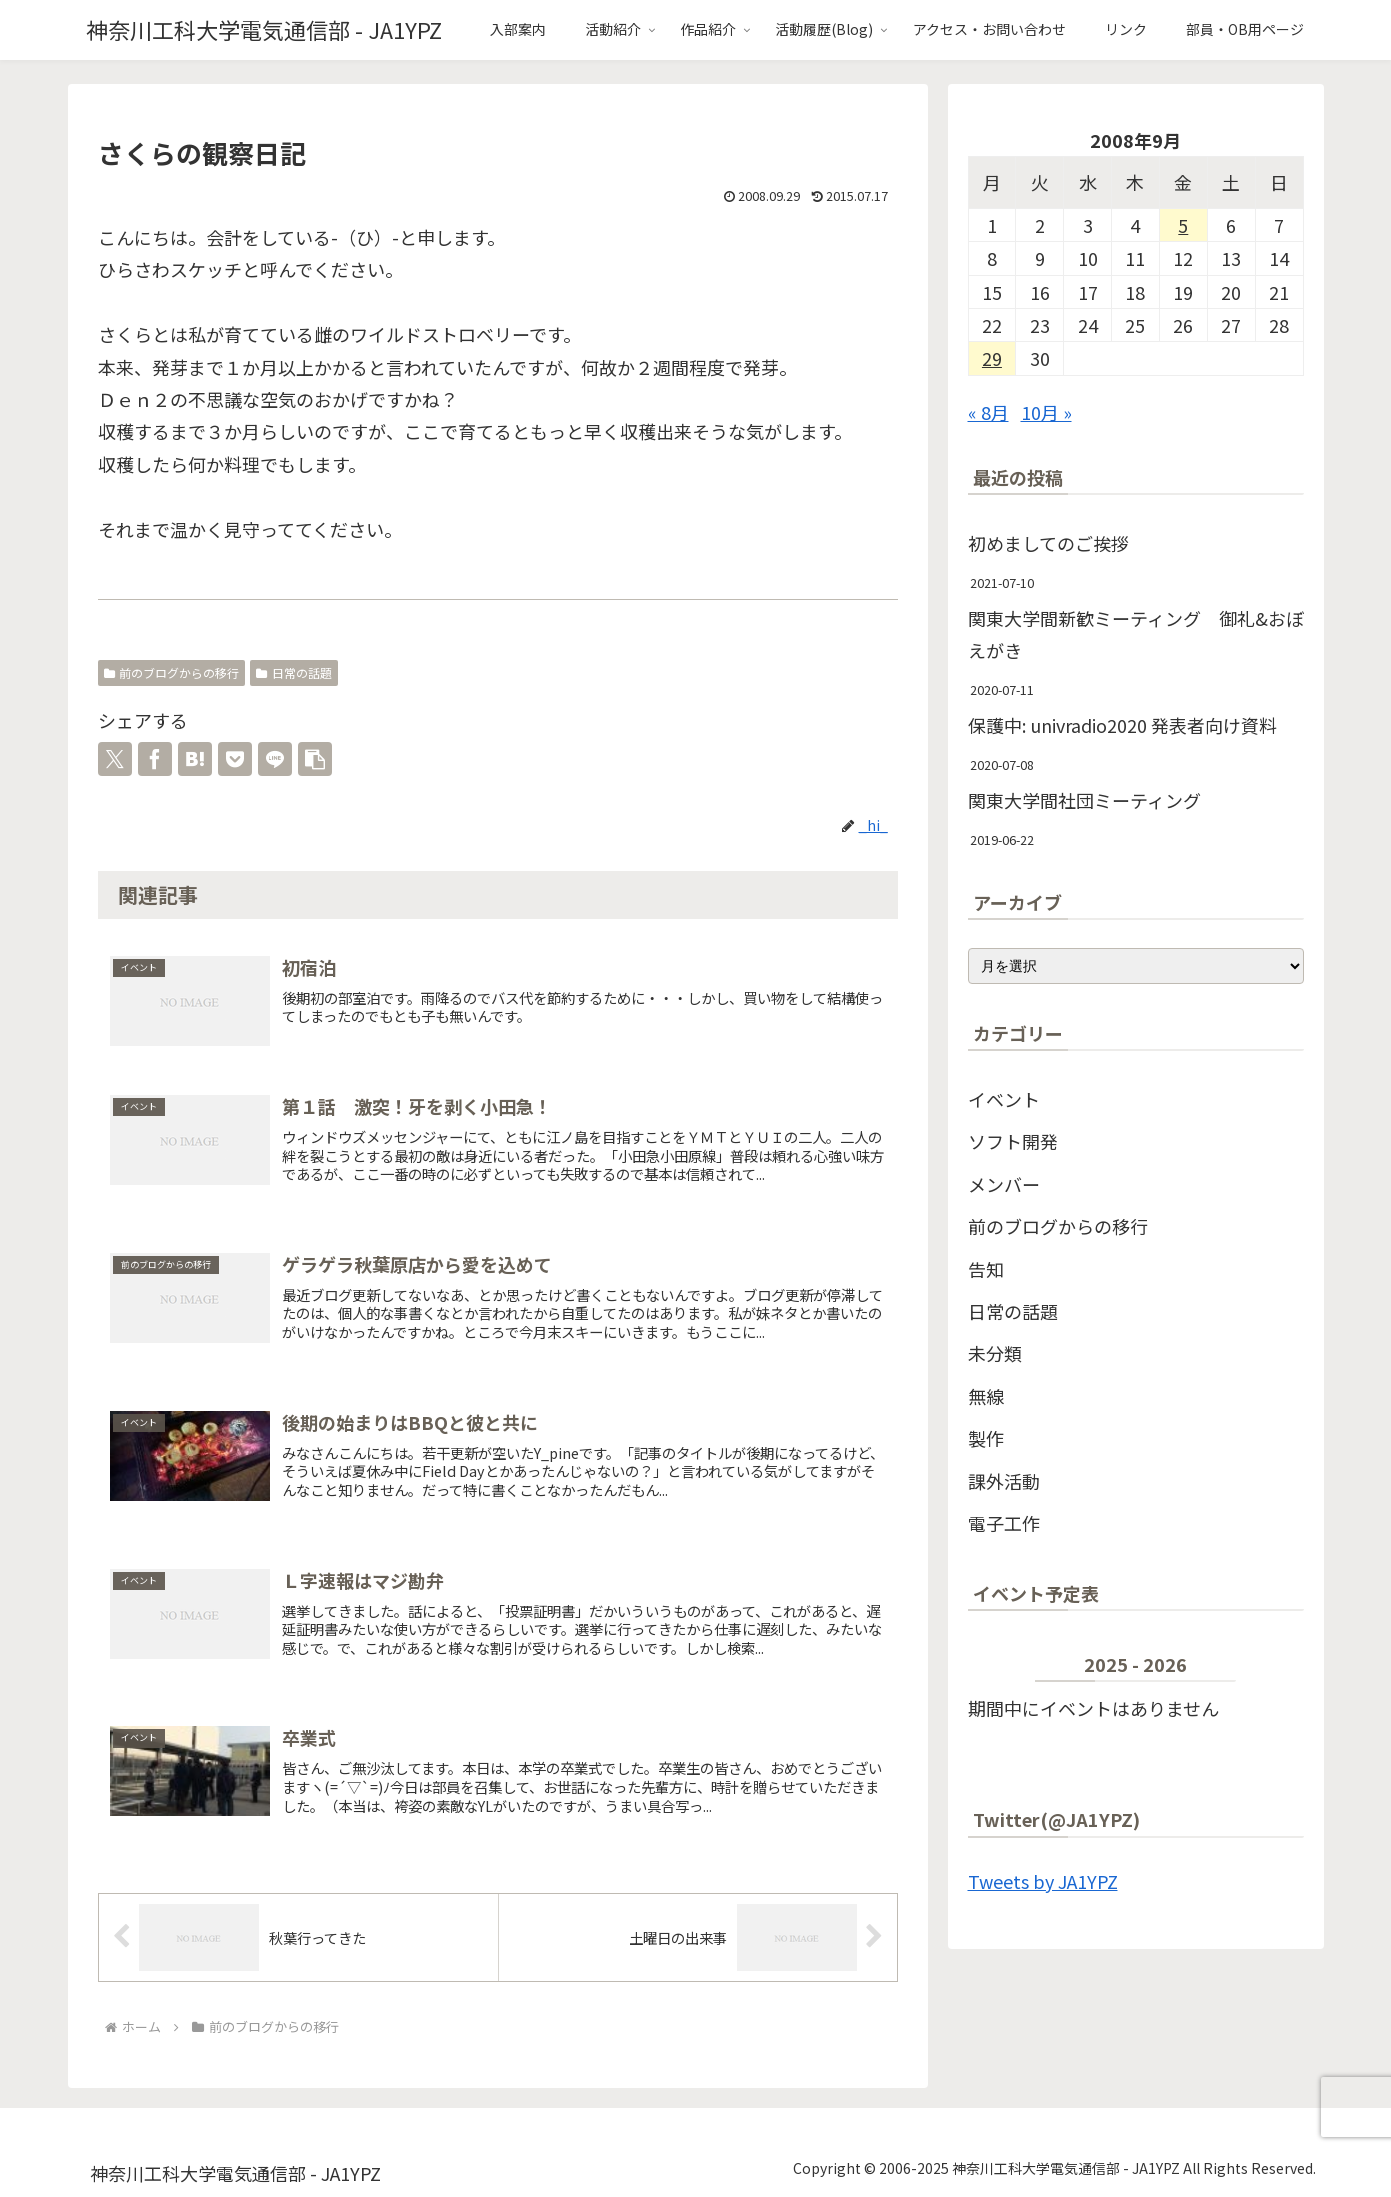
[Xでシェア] (115, 759)
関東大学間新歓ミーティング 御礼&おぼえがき (1136, 634)
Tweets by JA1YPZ (1043, 1881)
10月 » (1046, 412)
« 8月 (988, 412)
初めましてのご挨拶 (1048, 543)
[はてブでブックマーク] (195, 759)
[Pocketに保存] (235, 759)
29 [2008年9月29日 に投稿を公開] (992, 358)
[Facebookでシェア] (155, 759)
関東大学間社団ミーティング (1084, 800)
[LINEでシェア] (275, 759)
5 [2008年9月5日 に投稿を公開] (1183, 225)
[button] (315, 759)
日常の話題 (294, 672)
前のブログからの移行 (172, 672)
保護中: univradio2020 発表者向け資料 (1122, 725)
